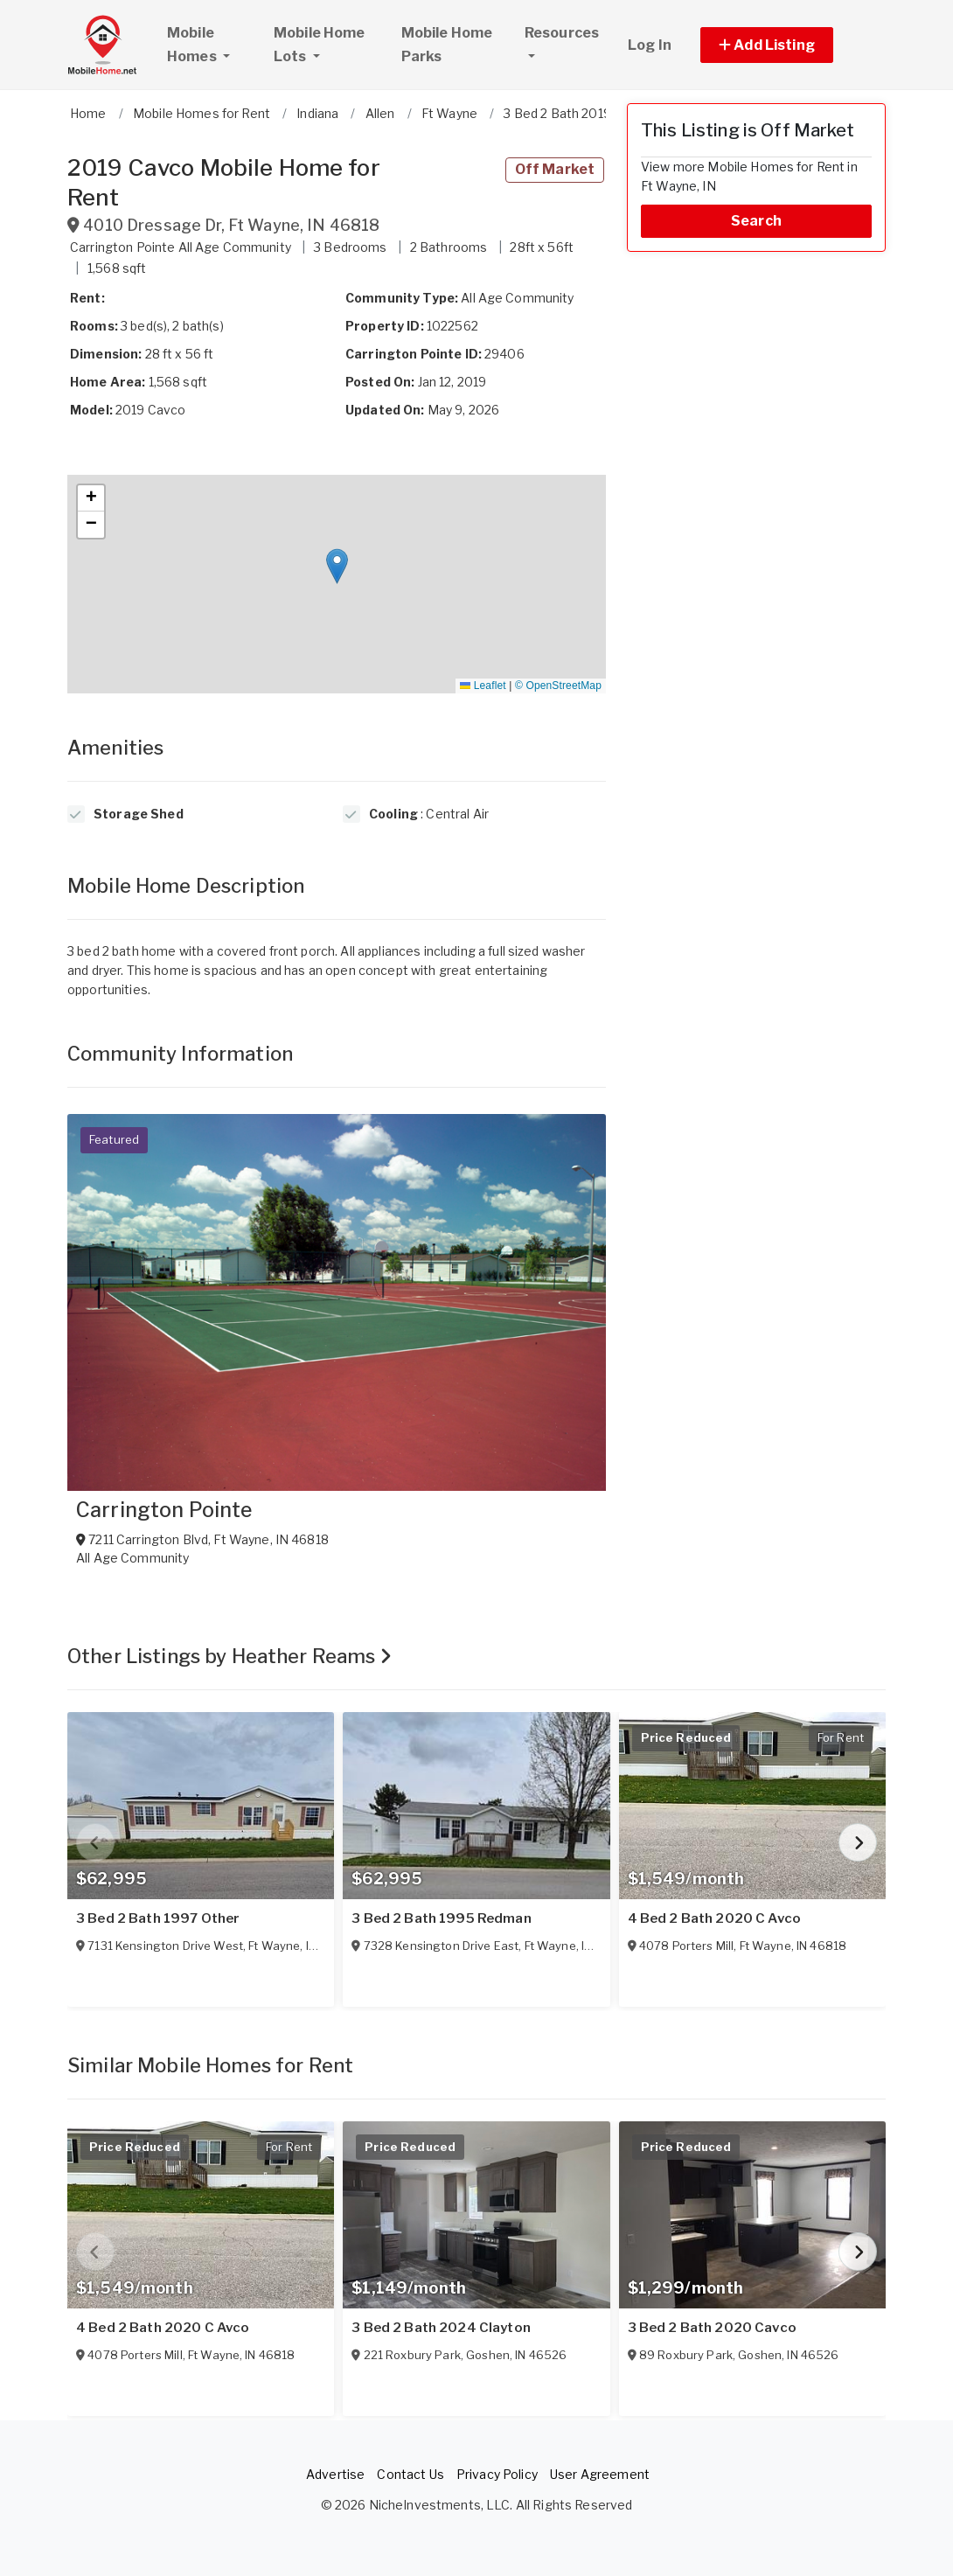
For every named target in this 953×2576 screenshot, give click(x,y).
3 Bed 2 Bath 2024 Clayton (441, 2328)
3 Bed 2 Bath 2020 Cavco (712, 2328)
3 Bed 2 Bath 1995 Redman (441, 1918)
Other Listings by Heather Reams (230, 1656)
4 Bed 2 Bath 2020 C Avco (714, 1918)
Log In (649, 45)
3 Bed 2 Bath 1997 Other (158, 1918)
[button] (786, 45)
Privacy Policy (497, 2474)
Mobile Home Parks (447, 44)
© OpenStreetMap (558, 685)
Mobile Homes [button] (212, 44)
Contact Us (410, 2474)
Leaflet (482, 685)
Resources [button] (562, 32)
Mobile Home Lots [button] (319, 44)
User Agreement (600, 2474)
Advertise (335, 2474)
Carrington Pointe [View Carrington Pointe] (164, 1510)
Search (756, 220)
